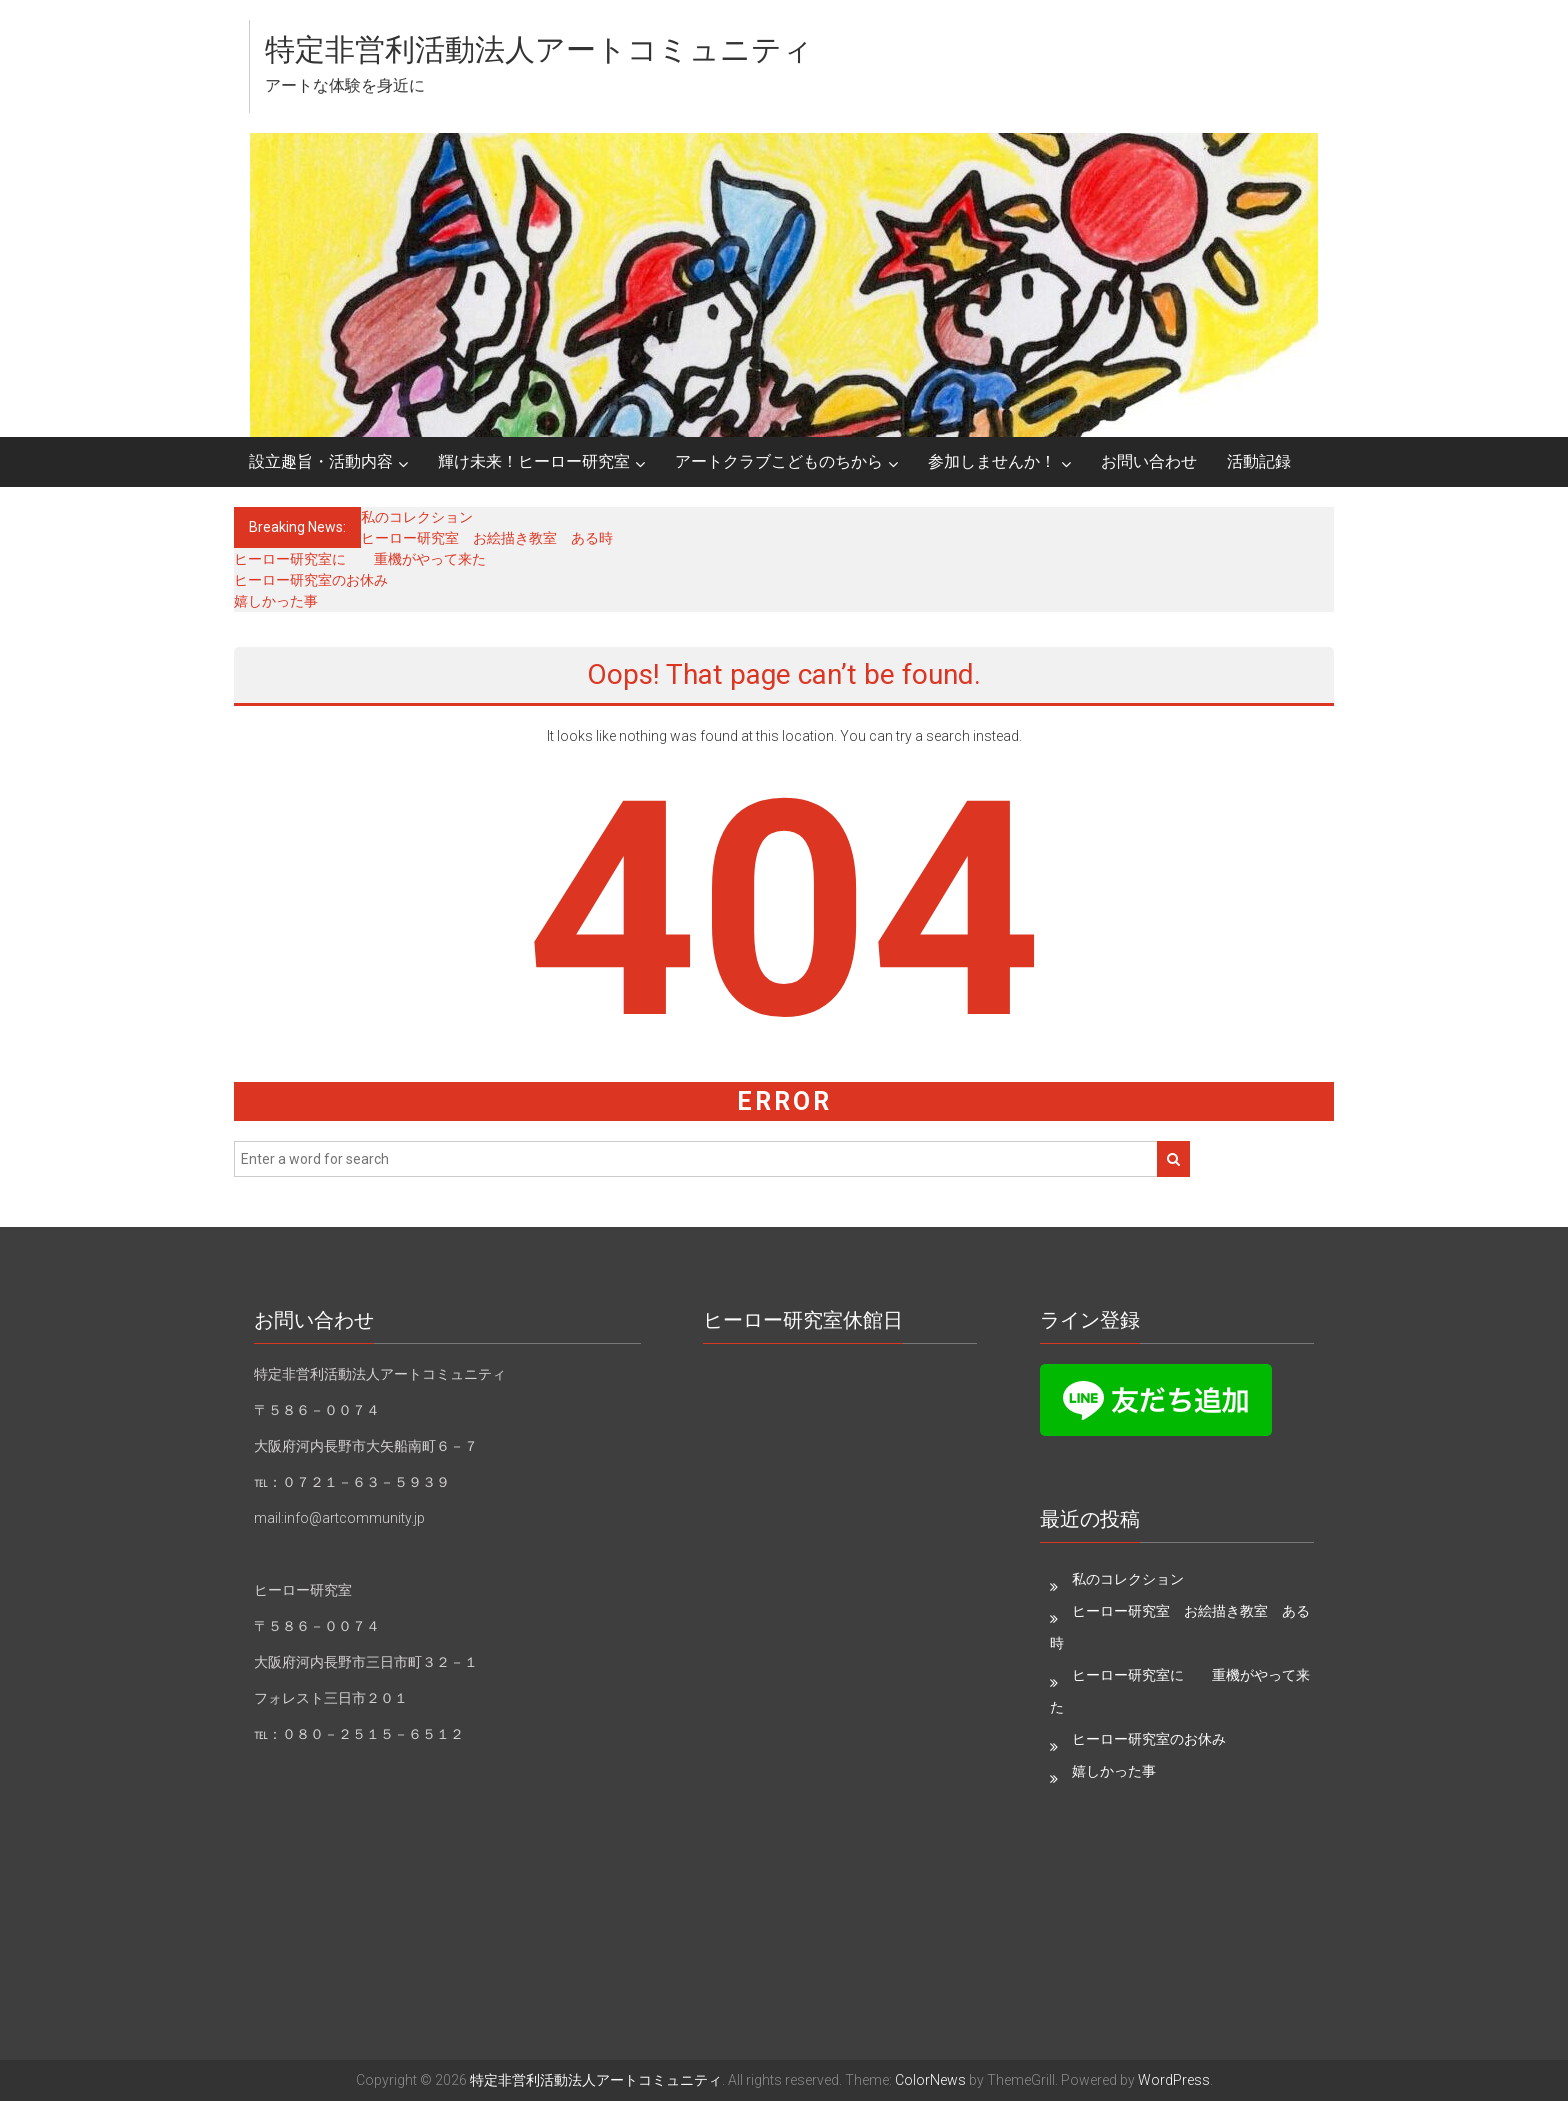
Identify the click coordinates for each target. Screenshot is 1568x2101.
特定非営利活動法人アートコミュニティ (539, 49)
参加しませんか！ (992, 461)
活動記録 (1259, 461)
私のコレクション (417, 517)
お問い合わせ (1149, 461)
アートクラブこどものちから (779, 461)
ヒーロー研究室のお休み (311, 580)
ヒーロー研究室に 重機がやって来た (360, 559)
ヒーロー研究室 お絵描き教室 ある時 (487, 538)
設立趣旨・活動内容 (321, 461)
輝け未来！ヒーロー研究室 (534, 461)
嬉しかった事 (276, 601)
